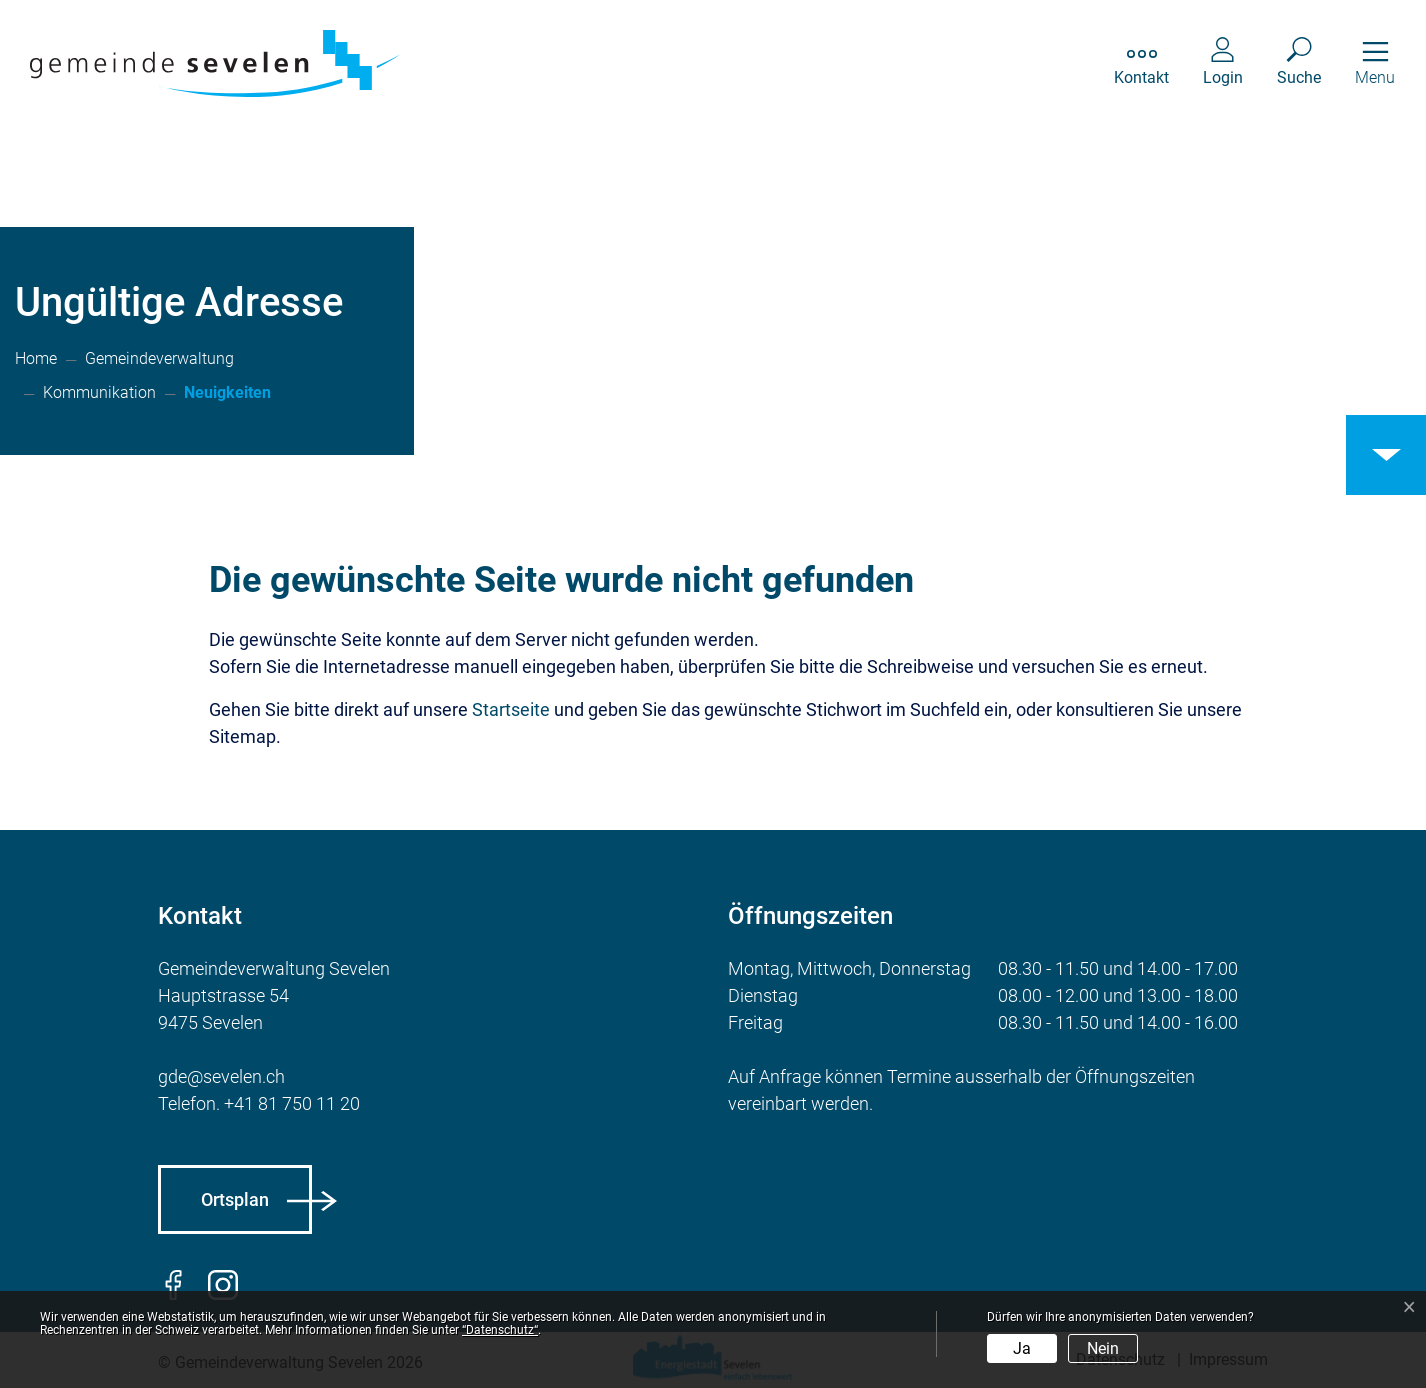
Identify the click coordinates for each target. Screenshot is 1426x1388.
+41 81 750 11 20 (292, 1103)
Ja (1022, 1348)
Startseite (511, 709)
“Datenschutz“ (500, 1330)
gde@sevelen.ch (221, 1076)
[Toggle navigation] (1375, 63)
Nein (1103, 1348)
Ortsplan (235, 1199)
